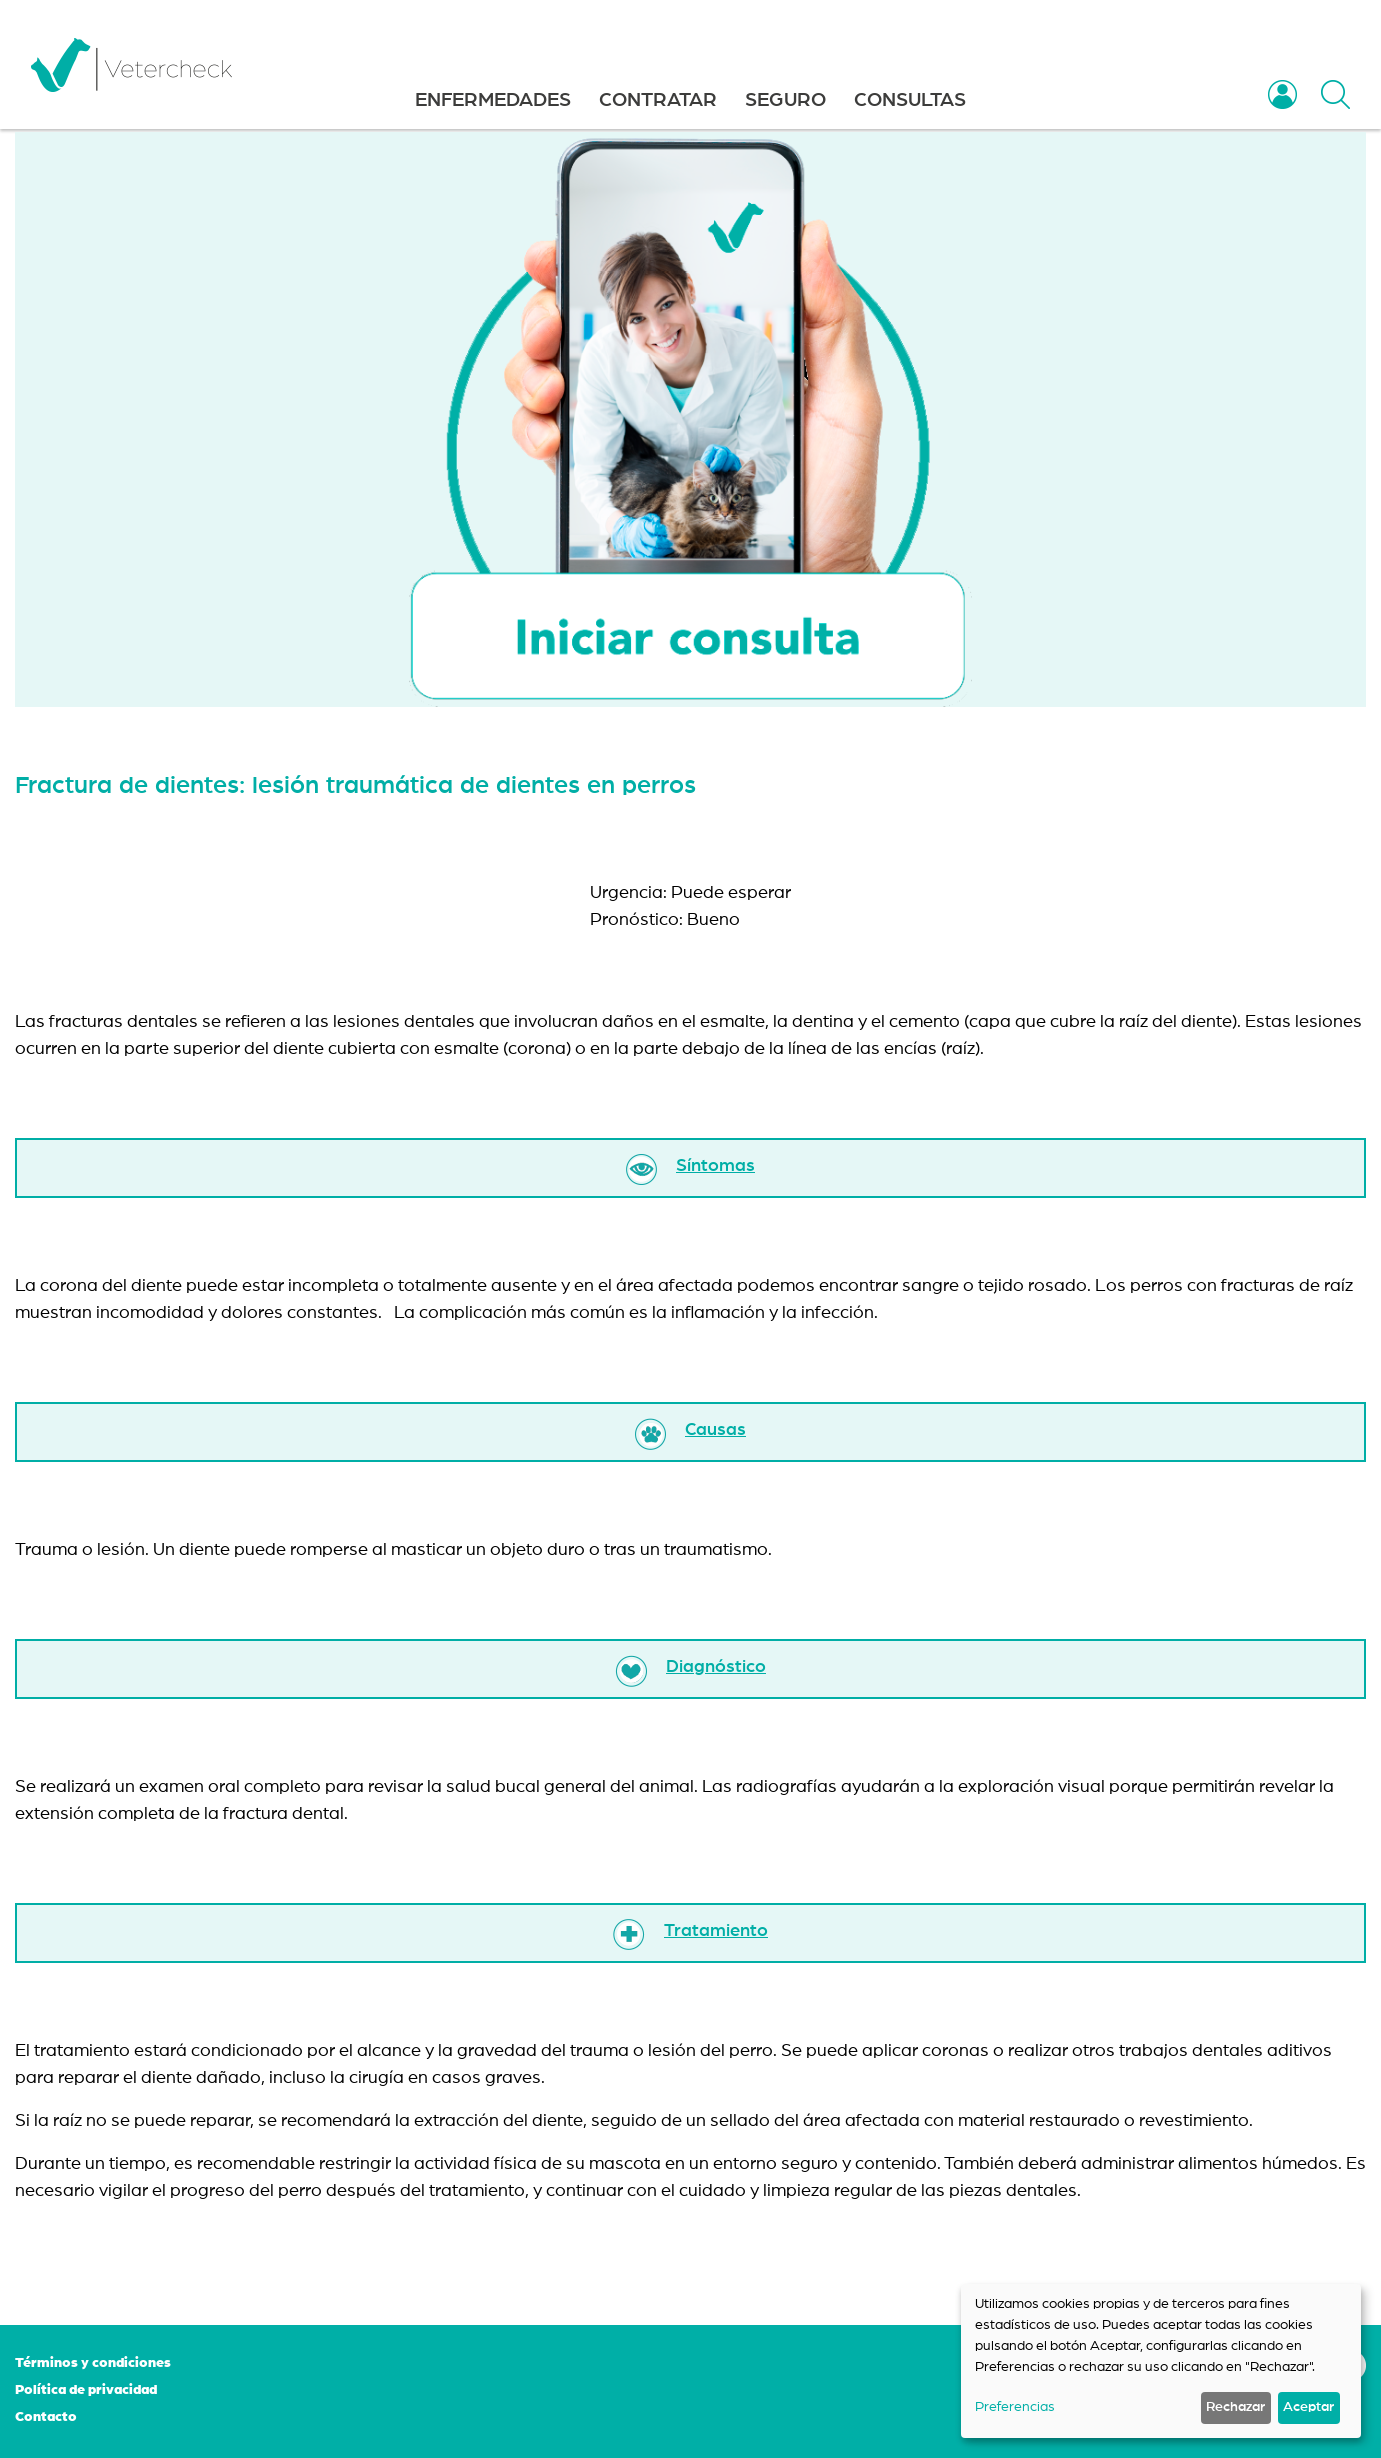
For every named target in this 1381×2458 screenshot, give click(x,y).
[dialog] (1161, 2361)
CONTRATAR (658, 100)
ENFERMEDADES (493, 100)
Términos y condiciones (93, 2363)
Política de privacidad (86, 2390)
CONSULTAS (910, 100)
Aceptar (1308, 2407)
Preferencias (1015, 2407)
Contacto (46, 2417)
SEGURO (785, 100)
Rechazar (1235, 2407)
